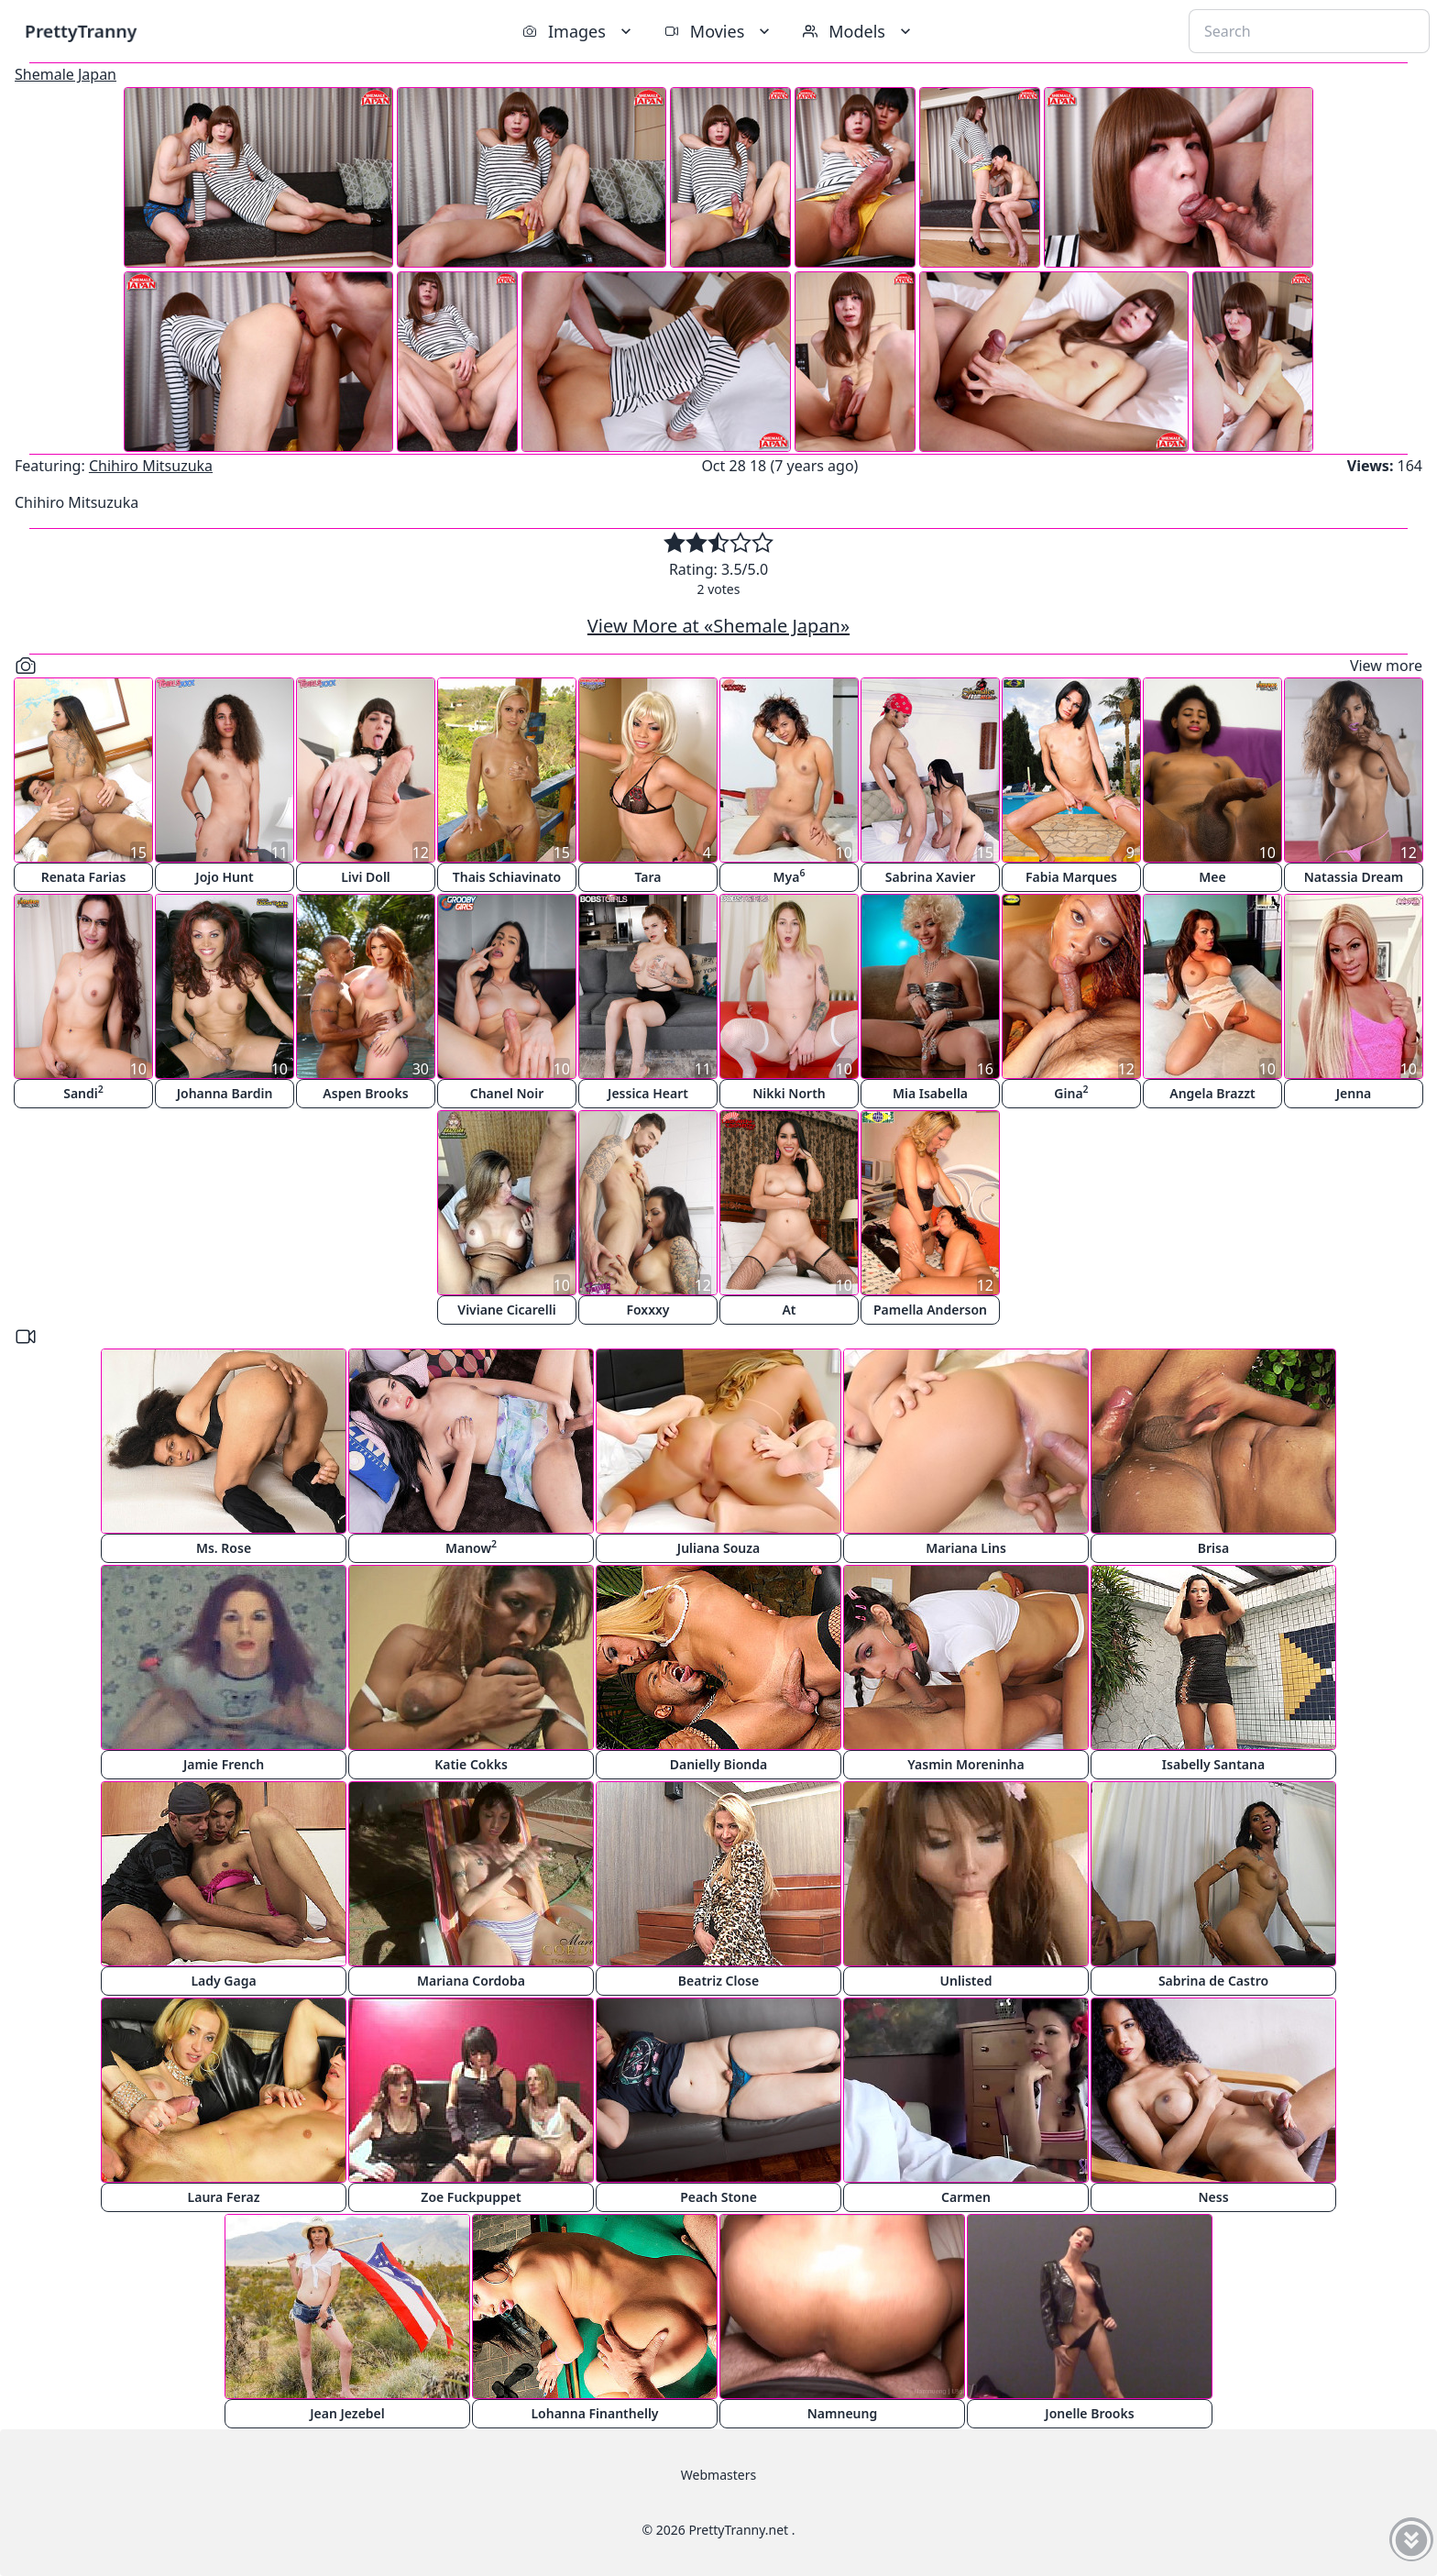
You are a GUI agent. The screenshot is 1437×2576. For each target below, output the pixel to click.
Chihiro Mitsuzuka (151, 466)
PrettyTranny (80, 30)
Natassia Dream (1354, 877)
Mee (1212, 877)
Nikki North (789, 1093)
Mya (789, 876)
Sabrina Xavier (930, 877)
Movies (718, 31)
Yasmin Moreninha (965, 1764)
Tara (647, 877)
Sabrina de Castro (1213, 1980)
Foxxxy (647, 1309)
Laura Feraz (224, 2197)
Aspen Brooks (365, 1093)
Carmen (966, 2197)
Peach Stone (718, 2197)
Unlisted (966, 1980)
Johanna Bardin (225, 1093)
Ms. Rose (223, 1548)
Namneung (842, 2413)
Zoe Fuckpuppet (471, 2197)
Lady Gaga (223, 1980)
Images (578, 31)
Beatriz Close (718, 1980)
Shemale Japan (65, 74)
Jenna (1354, 1093)
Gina (1071, 1092)
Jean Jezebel (347, 2413)
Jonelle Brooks (1089, 2413)
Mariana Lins (966, 1548)
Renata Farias (83, 877)
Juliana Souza (718, 1548)
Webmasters (718, 2474)
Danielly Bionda (718, 1764)
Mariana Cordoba (471, 1980)
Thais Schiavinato (507, 877)
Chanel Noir (507, 1093)
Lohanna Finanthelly (594, 2413)
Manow (471, 1547)
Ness (1213, 2197)
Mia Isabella (930, 1093)
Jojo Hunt (224, 877)
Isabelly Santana (1213, 1764)
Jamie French (223, 1764)
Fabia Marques (1071, 877)
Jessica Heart (648, 1093)
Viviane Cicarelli (506, 1309)
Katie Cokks (471, 1764)
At (788, 1309)
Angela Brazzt (1212, 1093)
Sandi (83, 1092)
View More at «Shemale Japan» (718, 625)
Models (859, 31)
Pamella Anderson (930, 1309)
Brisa (1213, 1548)
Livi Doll (365, 877)
